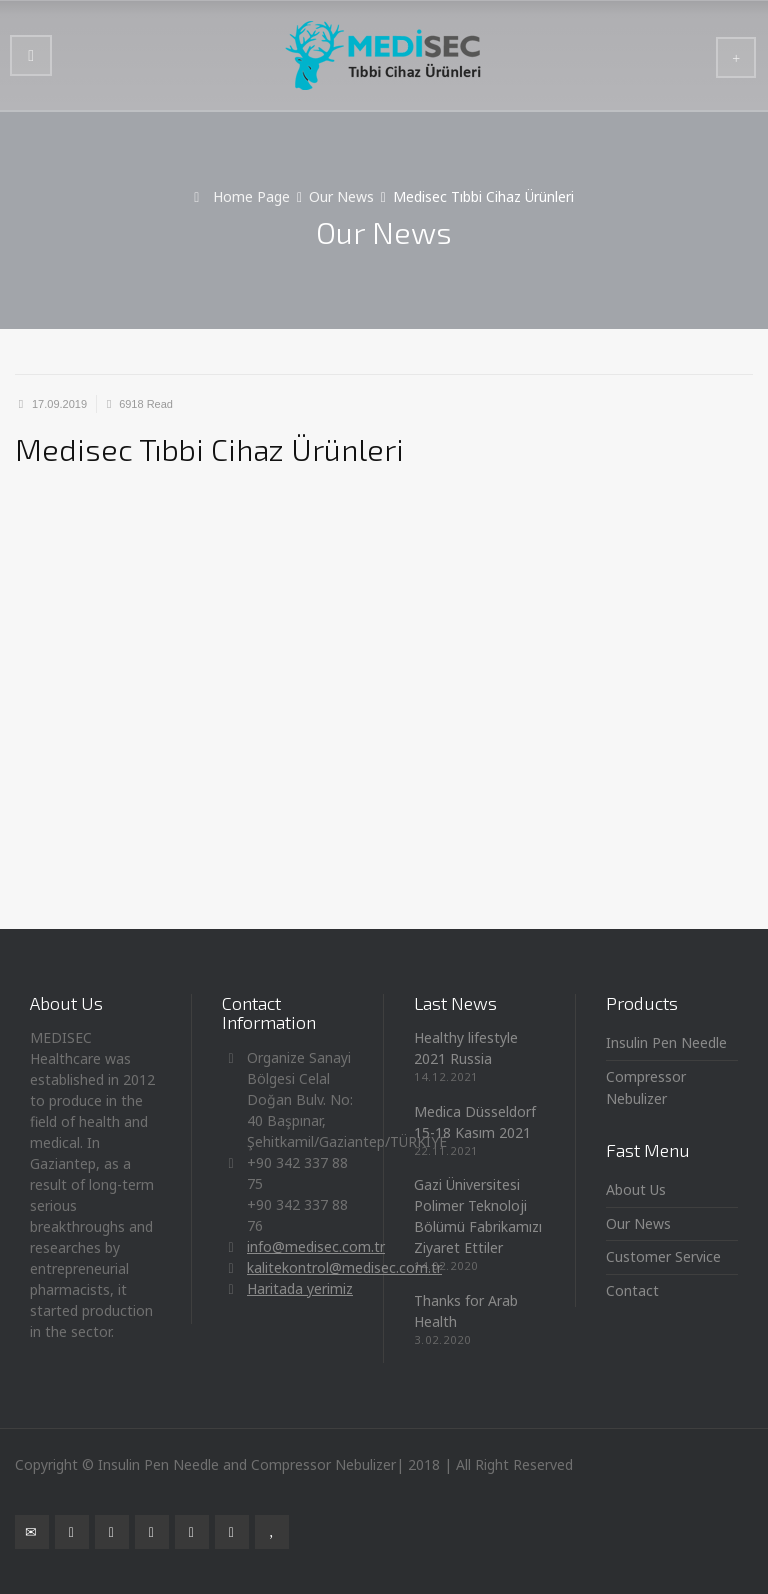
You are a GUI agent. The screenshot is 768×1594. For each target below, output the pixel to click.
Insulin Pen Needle (666, 1042)
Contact (632, 1290)
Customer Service (663, 1256)
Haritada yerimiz (300, 1288)
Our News (638, 1223)
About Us (636, 1189)
